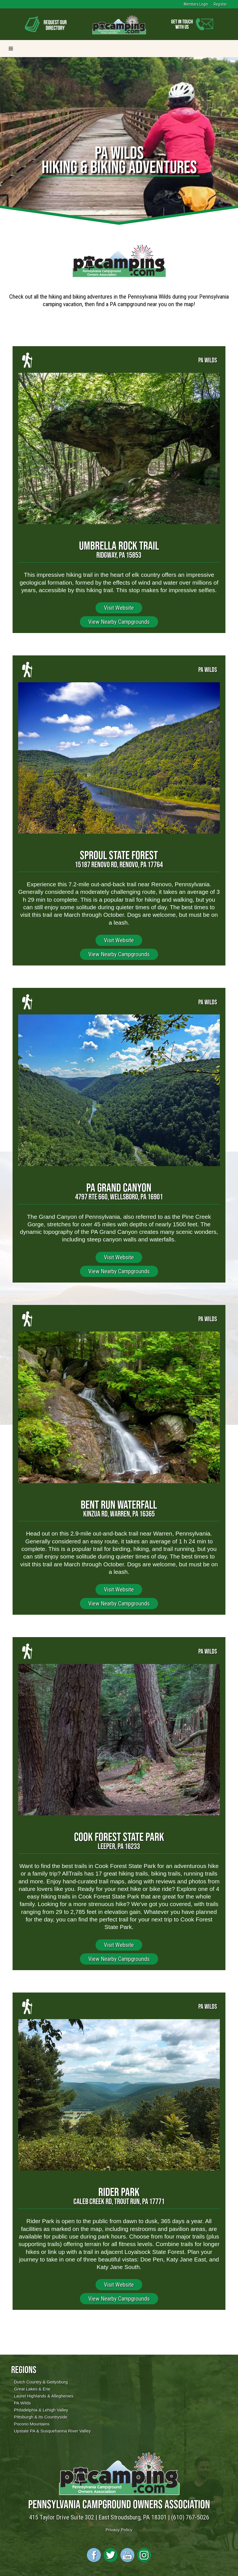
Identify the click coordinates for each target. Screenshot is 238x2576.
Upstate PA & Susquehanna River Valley (52, 2431)
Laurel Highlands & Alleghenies (43, 2396)
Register (220, 4)
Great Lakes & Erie (32, 2389)
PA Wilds (22, 2403)
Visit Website (119, 607)
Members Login (196, 4)
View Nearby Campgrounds (119, 621)
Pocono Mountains (31, 2424)
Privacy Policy (119, 2529)
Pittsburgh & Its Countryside (40, 2417)
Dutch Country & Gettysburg (41, 2382)
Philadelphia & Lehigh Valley (41, 2410)
